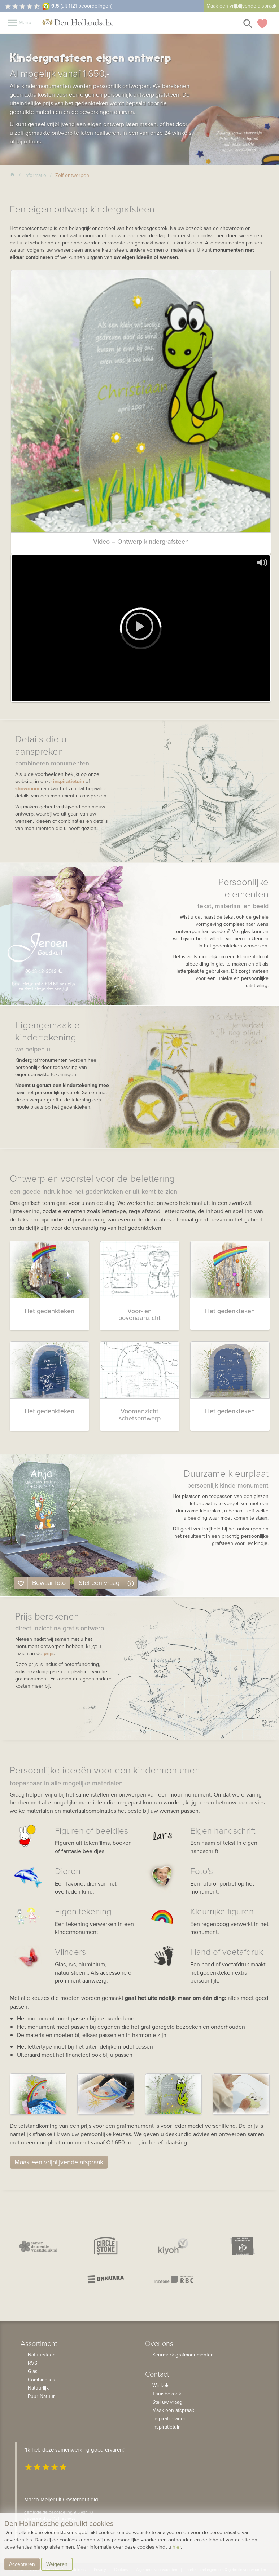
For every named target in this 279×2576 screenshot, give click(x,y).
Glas (33, 2371)
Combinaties (41, 2379)
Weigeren (56, 2564)
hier (177, 2546)
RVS (32, 2363)
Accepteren (22, 2564)
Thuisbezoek (166, 2393)
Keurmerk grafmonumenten (183, 2354)
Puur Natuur (41, 2396)
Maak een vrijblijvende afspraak (241, 5)
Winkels (161, 2385)
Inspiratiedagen (169, 2418)
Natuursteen (42, 2354)
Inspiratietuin (166, 2426)
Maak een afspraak (173, 2410)
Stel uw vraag (167, 2401)
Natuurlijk (38, 2387)
